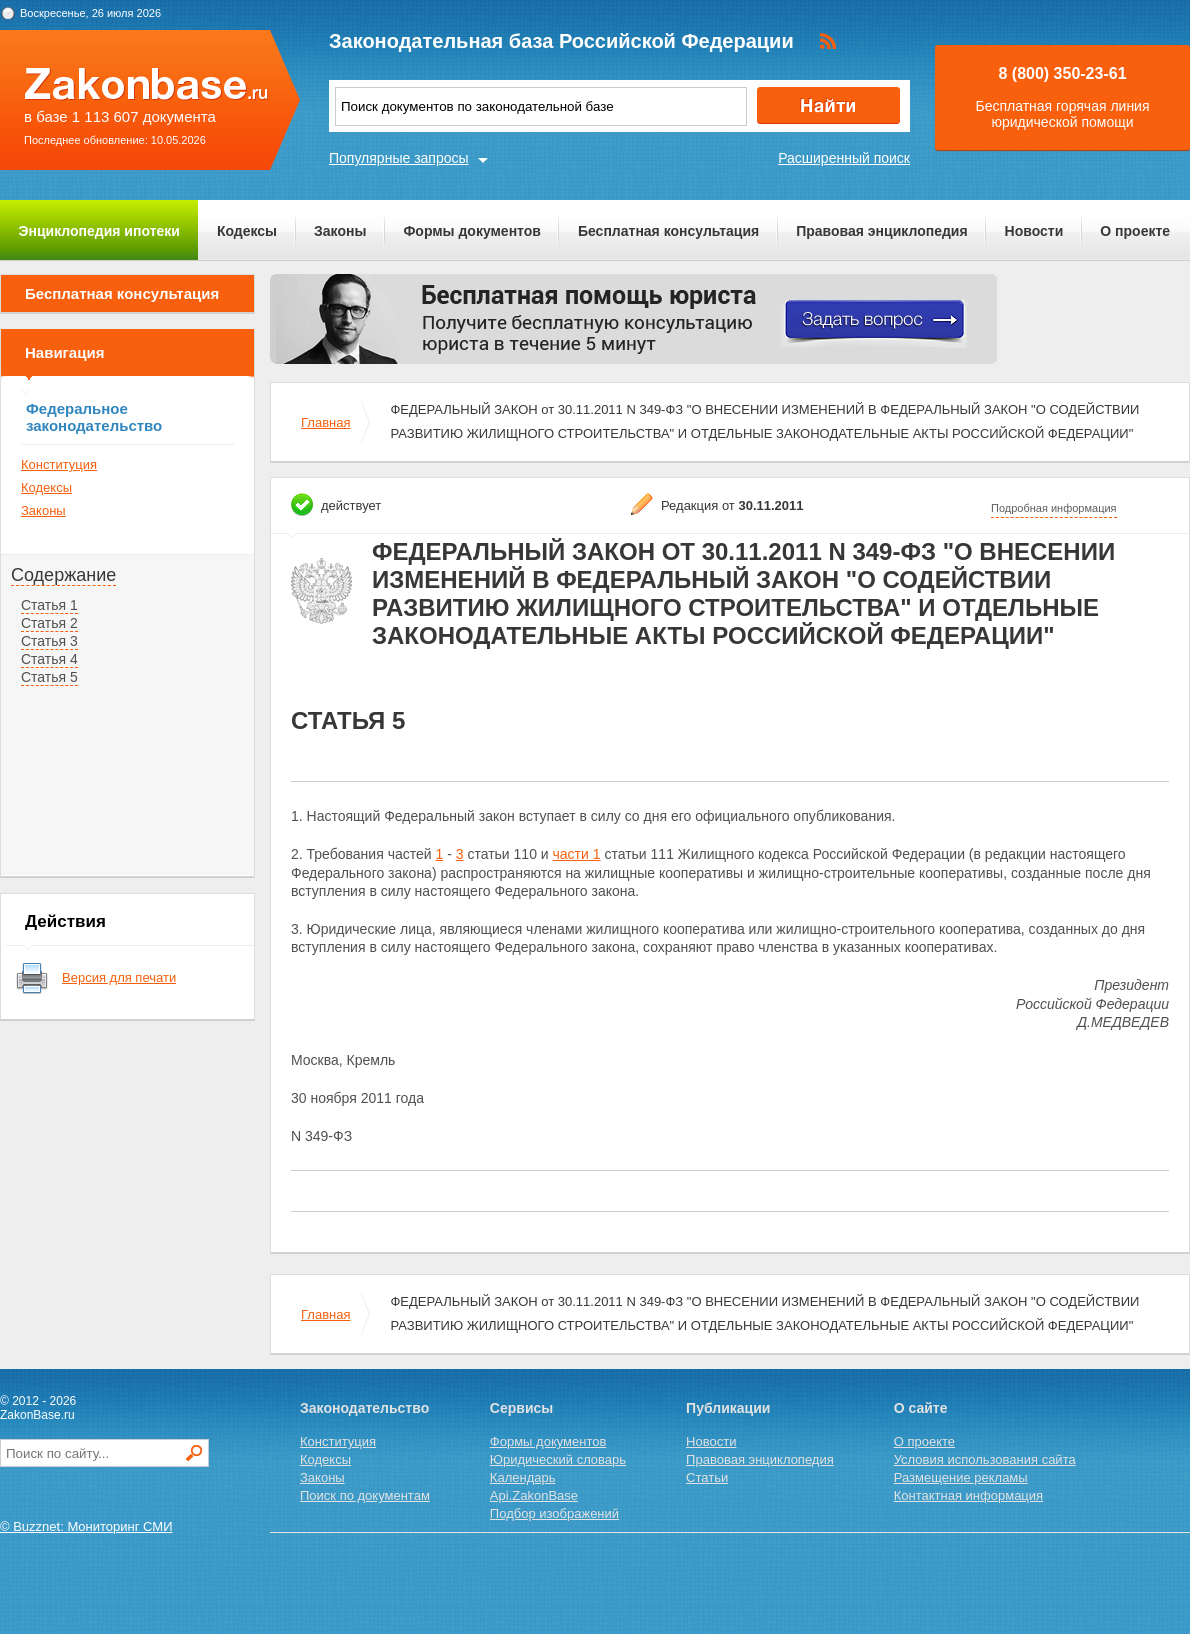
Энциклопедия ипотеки (99, 231)
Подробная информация (1054, 508)
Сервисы (521, 1408)
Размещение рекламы (961, 1477)
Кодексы (247, 231)
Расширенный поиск (844, 158)
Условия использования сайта (985, 1459)
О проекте (1135, 231)
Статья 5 (49, 677)
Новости (1034, 231)
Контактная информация (968, 1495)
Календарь (523, 1477)
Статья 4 (49, 659)
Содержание (63, 575)
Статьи (707, 1477)
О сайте (921, 1408)
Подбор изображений (554, 1513)
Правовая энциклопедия (881, 231)
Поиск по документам (365, 1495)
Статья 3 (49, 641)
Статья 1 (49, 605)
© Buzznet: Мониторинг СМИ (86, 1526)
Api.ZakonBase (534, 1495)
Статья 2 (49, 623)
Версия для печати (119, 977)
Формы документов (472, 231)
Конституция (59, 464)
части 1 (577, 854)
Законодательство (364, 1408)
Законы (340, 231)
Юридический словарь (558, 1459)
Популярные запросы (399, 158)
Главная (325, 422)
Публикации (728, 1408)
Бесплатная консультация (668, 231)
